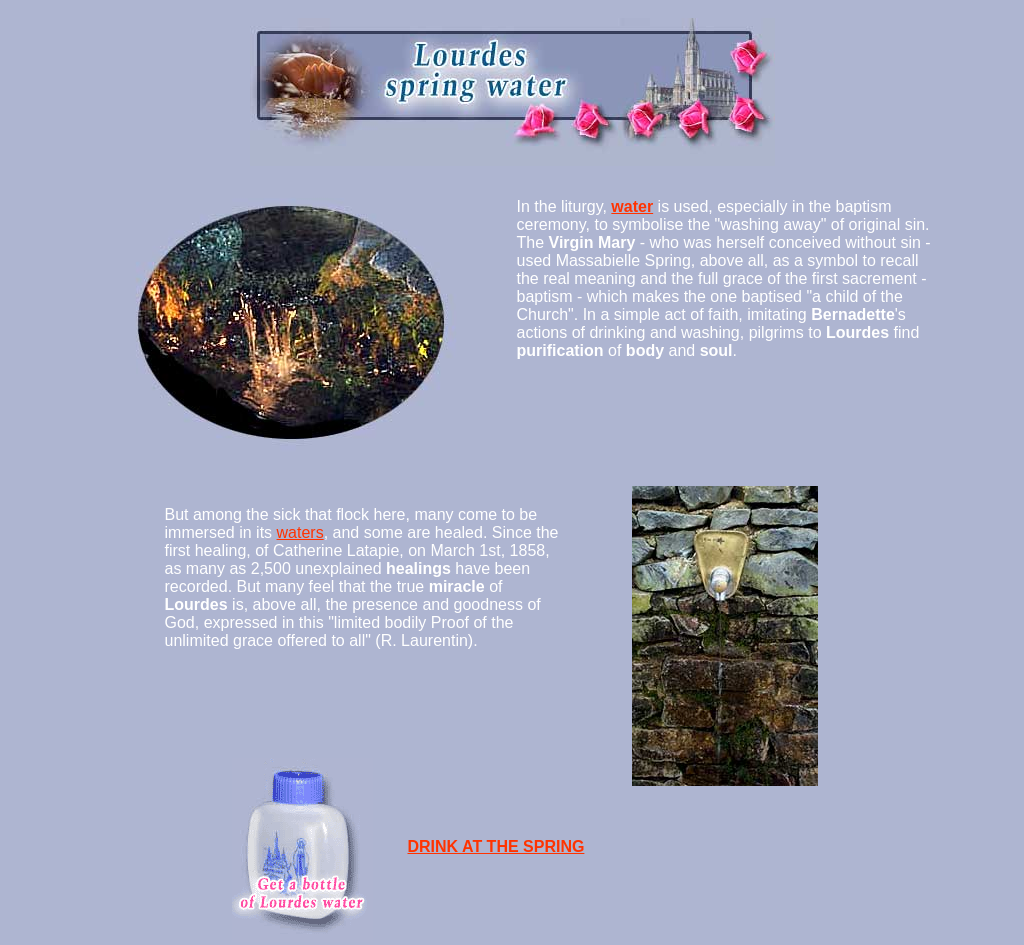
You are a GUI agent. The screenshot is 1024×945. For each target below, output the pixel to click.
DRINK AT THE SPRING (496, 846)
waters (300, 532)
